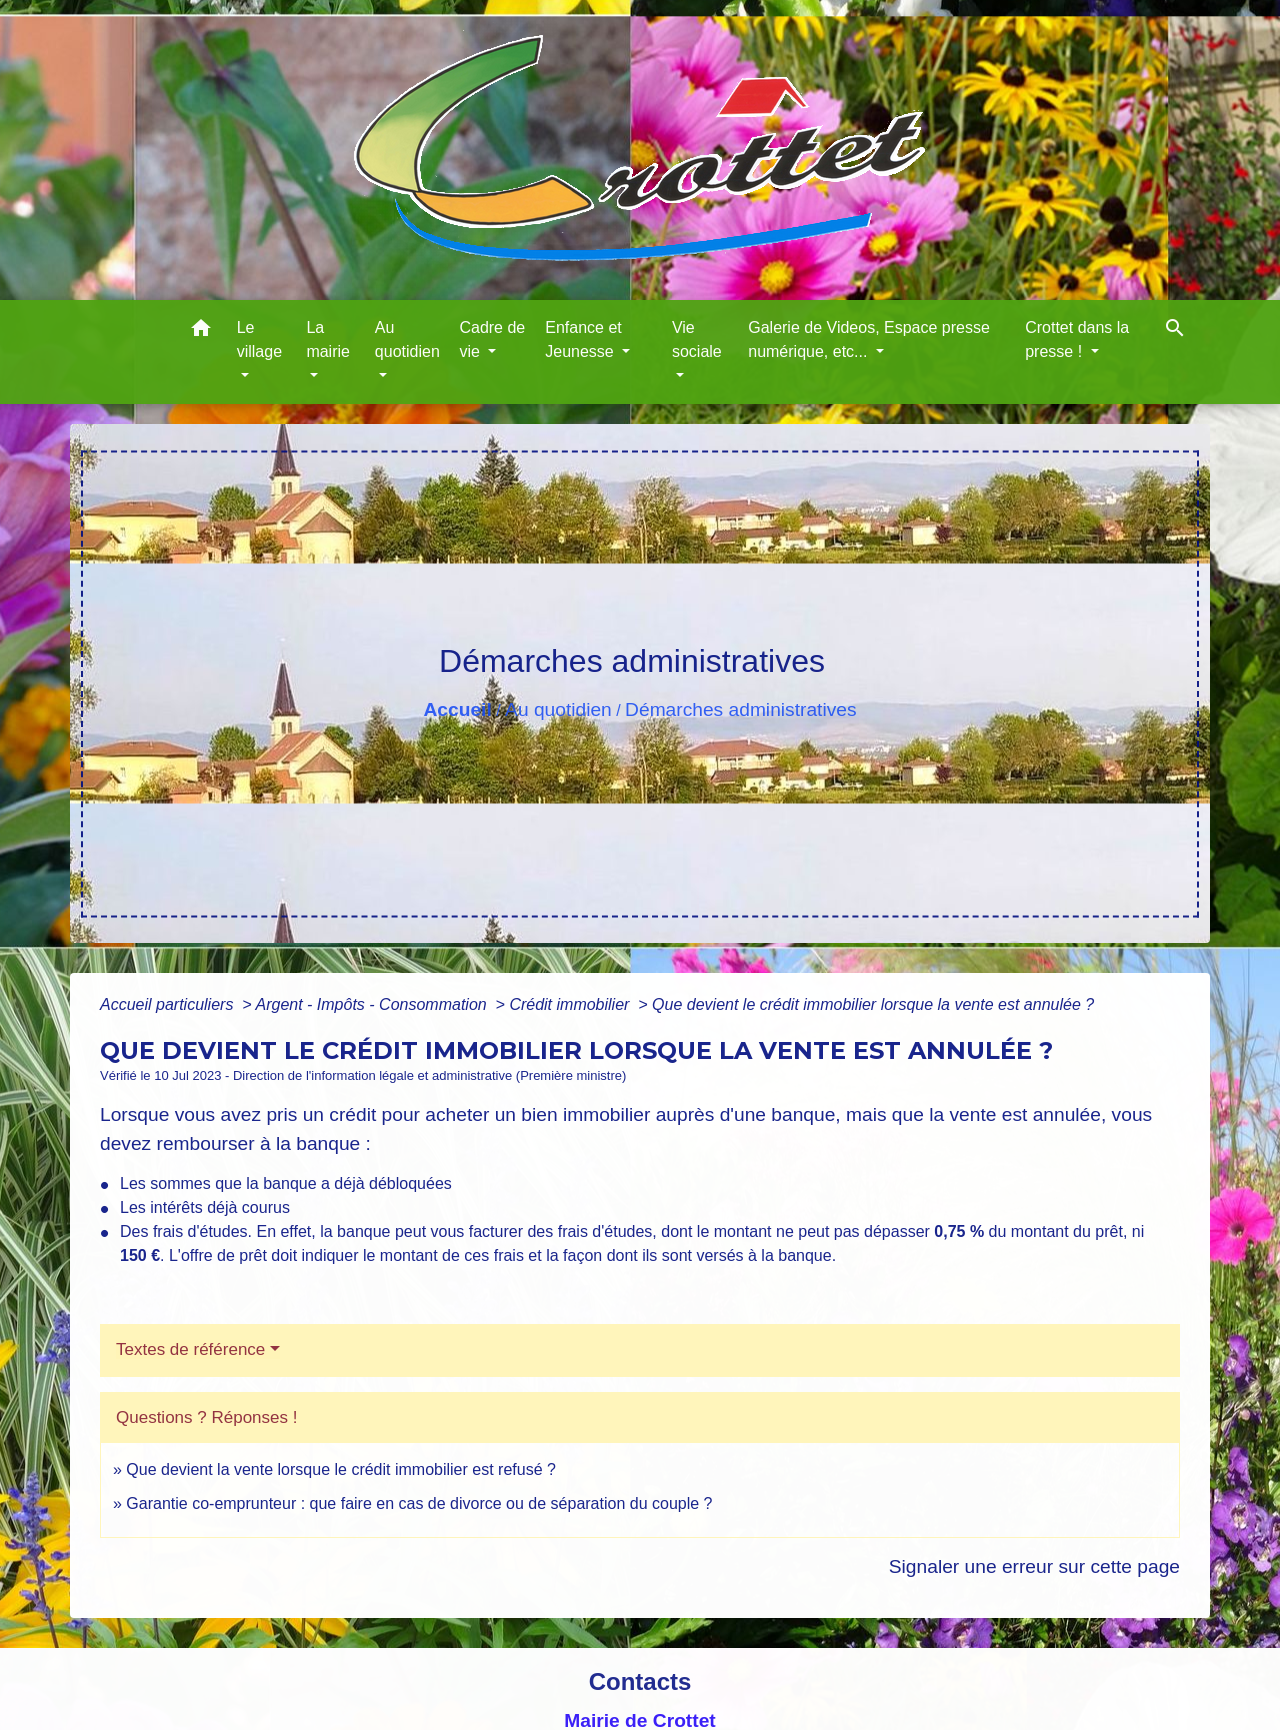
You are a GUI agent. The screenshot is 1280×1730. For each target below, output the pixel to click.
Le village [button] (259, 339)
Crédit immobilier (571, 1004)
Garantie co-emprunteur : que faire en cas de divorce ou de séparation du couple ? (419, 1503)
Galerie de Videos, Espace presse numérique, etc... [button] (869, 339)
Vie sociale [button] (697, 339)
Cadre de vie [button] (492, 339)
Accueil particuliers (169, 1004)
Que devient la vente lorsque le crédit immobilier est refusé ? (341, 1469)
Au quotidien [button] (407, 339)
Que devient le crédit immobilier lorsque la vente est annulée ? (873, 1004)
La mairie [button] (328, 339)
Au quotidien (558, 709)
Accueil (457, 709)
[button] (201, 331)
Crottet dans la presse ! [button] (1077, 339)
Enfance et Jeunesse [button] (583, 339)
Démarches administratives (740, 709)
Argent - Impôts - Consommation (373, 1004)
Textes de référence (190, 1349)
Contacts (640, 1681)
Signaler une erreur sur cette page (1034, 1566)
